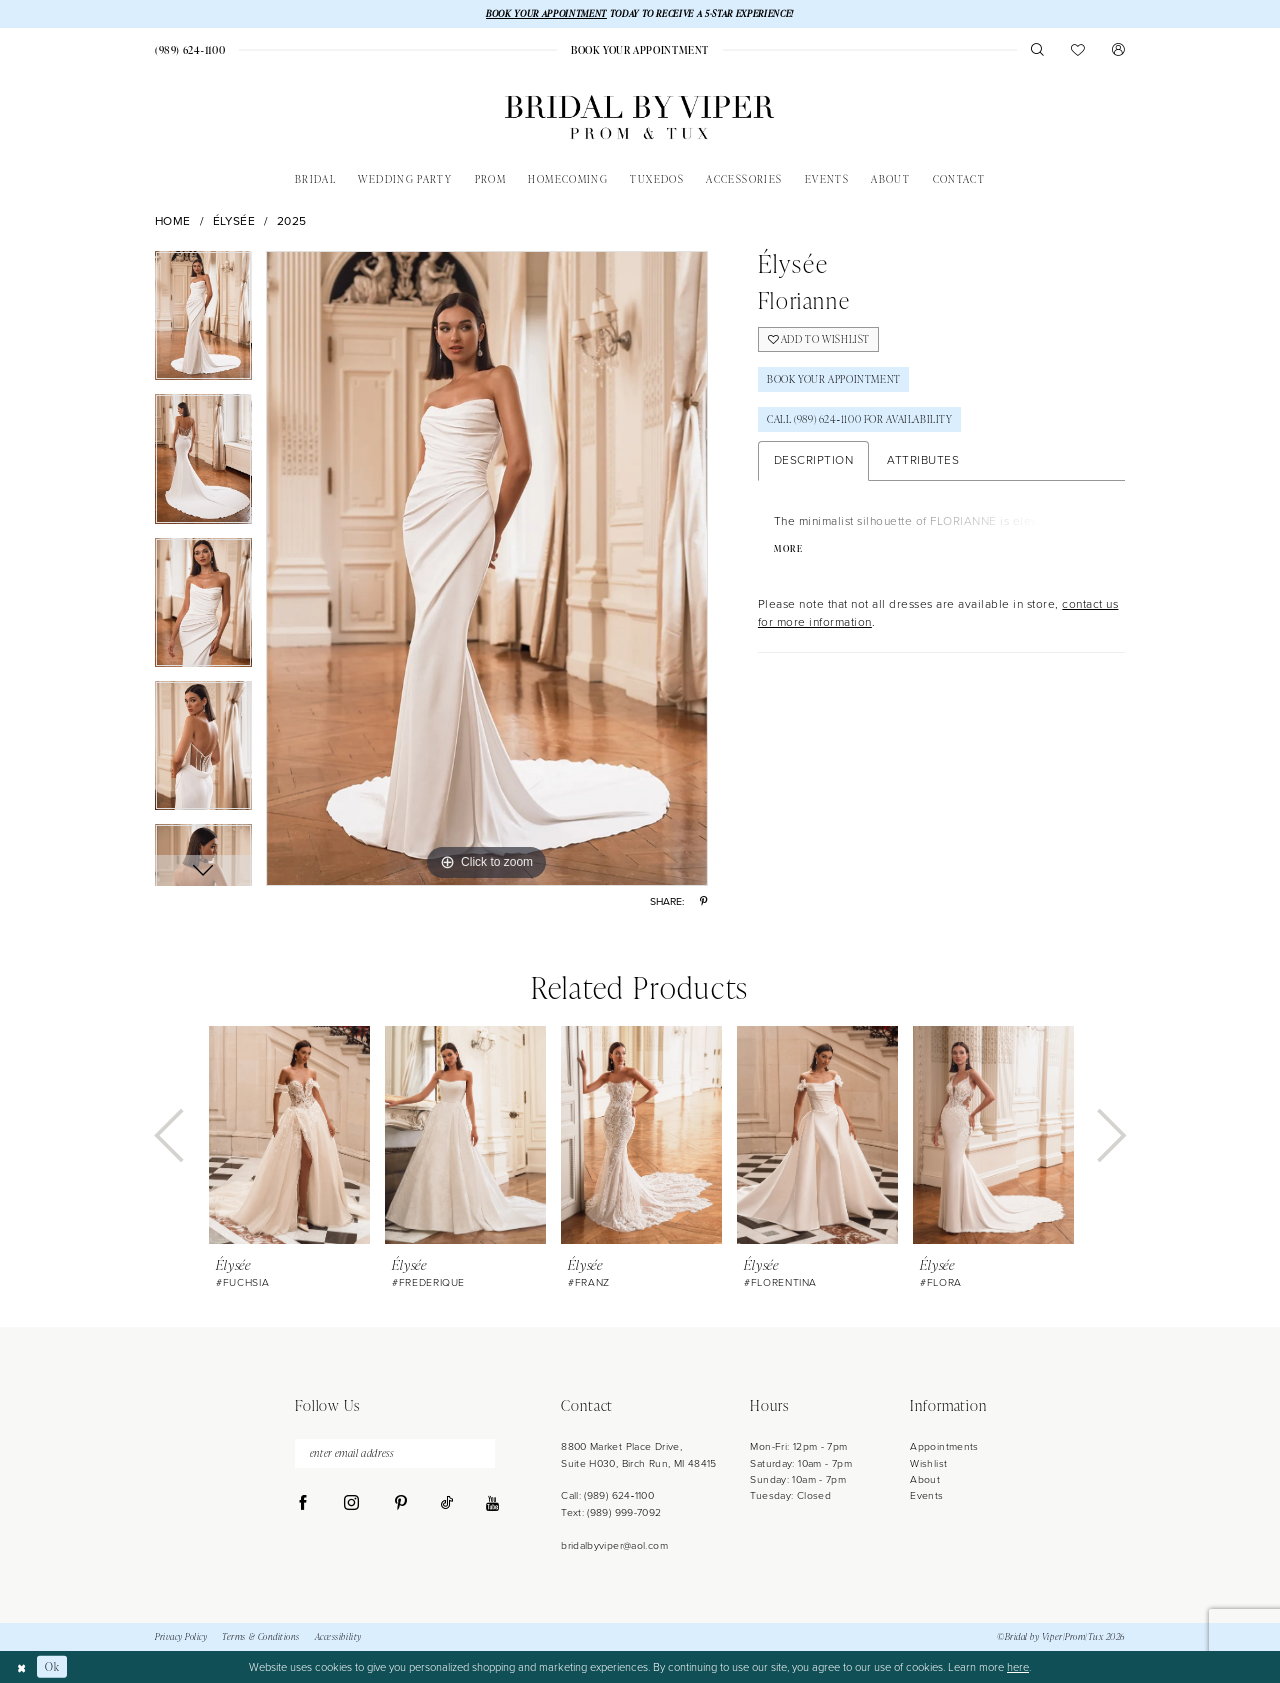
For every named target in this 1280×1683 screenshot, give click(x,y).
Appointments (944, 1446)
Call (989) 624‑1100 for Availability (860, 419)
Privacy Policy (181, 1637)
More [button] (788, 549)
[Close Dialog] (21, 1667)
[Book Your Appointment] (640, 50)
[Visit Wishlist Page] (1078, 49)
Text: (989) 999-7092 (611, 1512)
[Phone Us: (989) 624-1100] (190, 50)
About (925, 1479)
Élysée (234, 221)
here (1018, 1667)
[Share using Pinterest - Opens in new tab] (703, 901)
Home (173, 221)
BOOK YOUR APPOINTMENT (546, 13)
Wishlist (928, 1463)
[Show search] (1037, 49)
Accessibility (338, 1637)
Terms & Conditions (261, 1637)
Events (926, 1495)
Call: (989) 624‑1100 (607, 1495)
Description (814, 460)
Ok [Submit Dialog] (52, 1666)
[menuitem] (190, 50)
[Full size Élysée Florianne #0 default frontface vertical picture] (487, 569)
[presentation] (289, 1136)
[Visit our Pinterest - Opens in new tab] (400, 1504)
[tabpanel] (203, 322)
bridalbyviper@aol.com (614, 1545)
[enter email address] (395, 1453)
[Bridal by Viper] (639, 117)
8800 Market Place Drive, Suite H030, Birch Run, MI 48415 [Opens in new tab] (639, 1454)
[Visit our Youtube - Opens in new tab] (492, 1504)
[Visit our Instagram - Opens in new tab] (351, 1504)
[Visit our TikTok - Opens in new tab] (447, 1504)
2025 (292, 221)
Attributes (923, 460)
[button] (1118, 49)
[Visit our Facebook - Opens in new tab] (303, 1504)
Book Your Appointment (834, 379)
